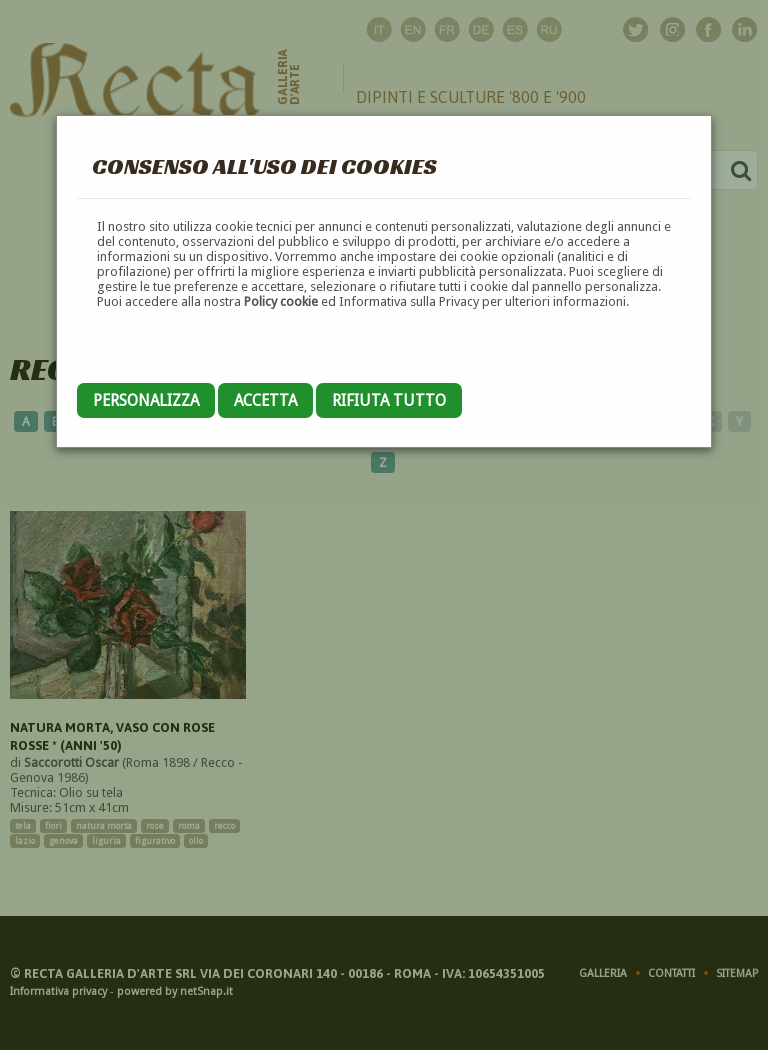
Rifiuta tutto (389, 400)
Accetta (265, 400)
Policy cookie (281, 301)
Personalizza (146, 400)
